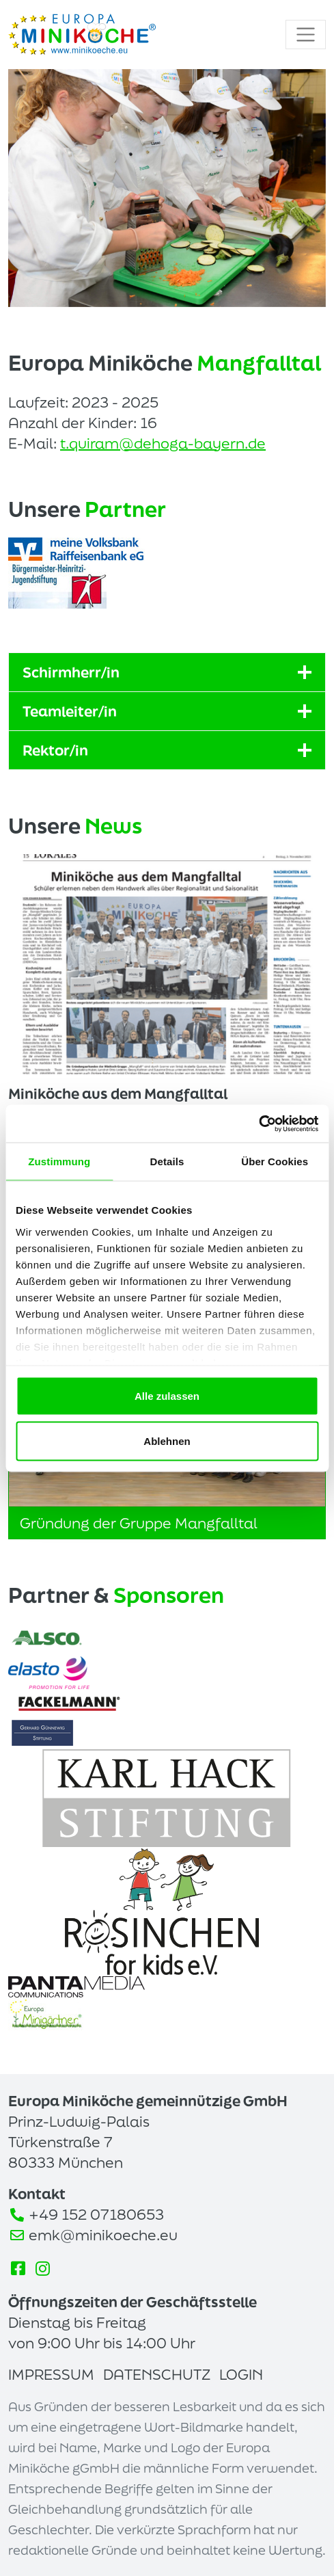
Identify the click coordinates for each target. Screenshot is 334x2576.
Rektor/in (167, 750)
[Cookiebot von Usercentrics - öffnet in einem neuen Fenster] (258, 1123)
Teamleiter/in (167, 711)
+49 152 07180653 (96, 2214)
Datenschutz (156, 2374)
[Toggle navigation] (306, 35)
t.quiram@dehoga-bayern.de (163, 443)
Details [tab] (167, 1161)
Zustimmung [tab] (59, 1161)
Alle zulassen (167, 1396)
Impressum (51, 2374)
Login (241, 2374)
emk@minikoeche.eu (103, 2234)
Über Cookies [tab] (274, 1161)
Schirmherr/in (167, 672)
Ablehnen (166, 1440)
